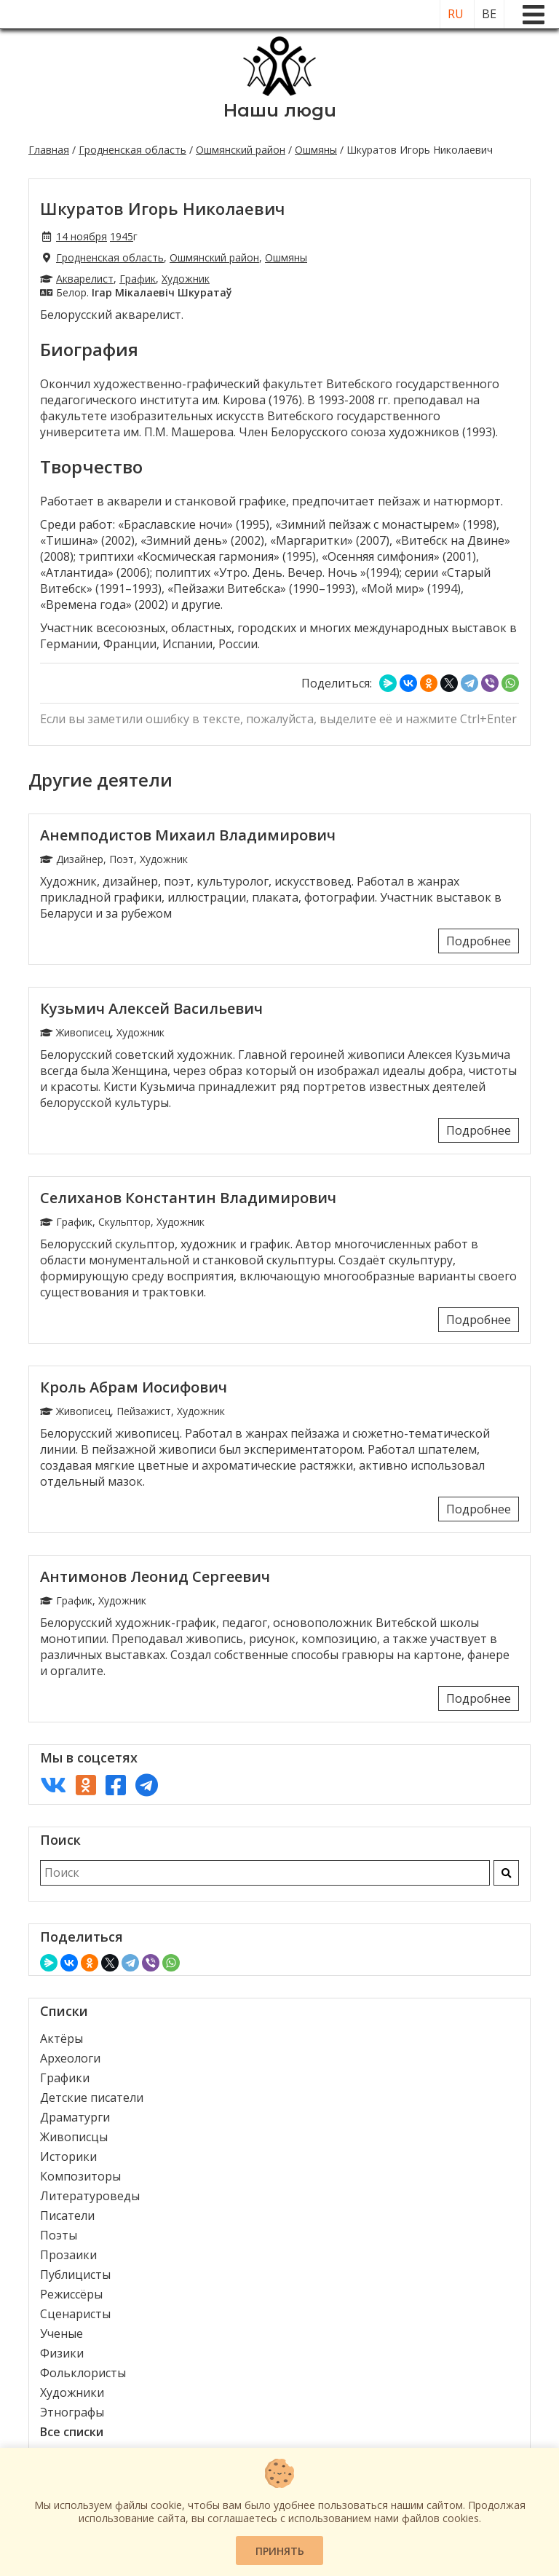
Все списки (71, 2432)
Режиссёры (71, 2294)
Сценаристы (75, 2314)
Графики (65, 2078)
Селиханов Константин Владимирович (188, 1198)
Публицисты (75, 2274)
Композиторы (80, 2176)
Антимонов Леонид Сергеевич (155, 1576)
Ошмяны (316, 150)
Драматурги (75, 2117)
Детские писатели (91, 2097)
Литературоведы (90, 2196)
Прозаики (68, 2255)
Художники (72, 2392)
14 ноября (81, 236)
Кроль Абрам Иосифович (133, 1387)
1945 (121, 236)
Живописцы (74, 2137)
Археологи (70, 2058)
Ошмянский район (240, 150)
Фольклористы (83, 2373)
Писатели (67, 2215)
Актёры (61, 2039)
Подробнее (478, 941)
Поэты (58, 2235)
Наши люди (279, 110)
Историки (68, 2156)
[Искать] (506, 1873)
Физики (62, 2353)
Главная (48, 150)
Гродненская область (132, 150)
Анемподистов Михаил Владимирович (188, 835)
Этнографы (72, 2412)
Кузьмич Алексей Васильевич (151, 1008)
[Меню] (533, 14)
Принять (279, 2551)
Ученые (61, 2333)
